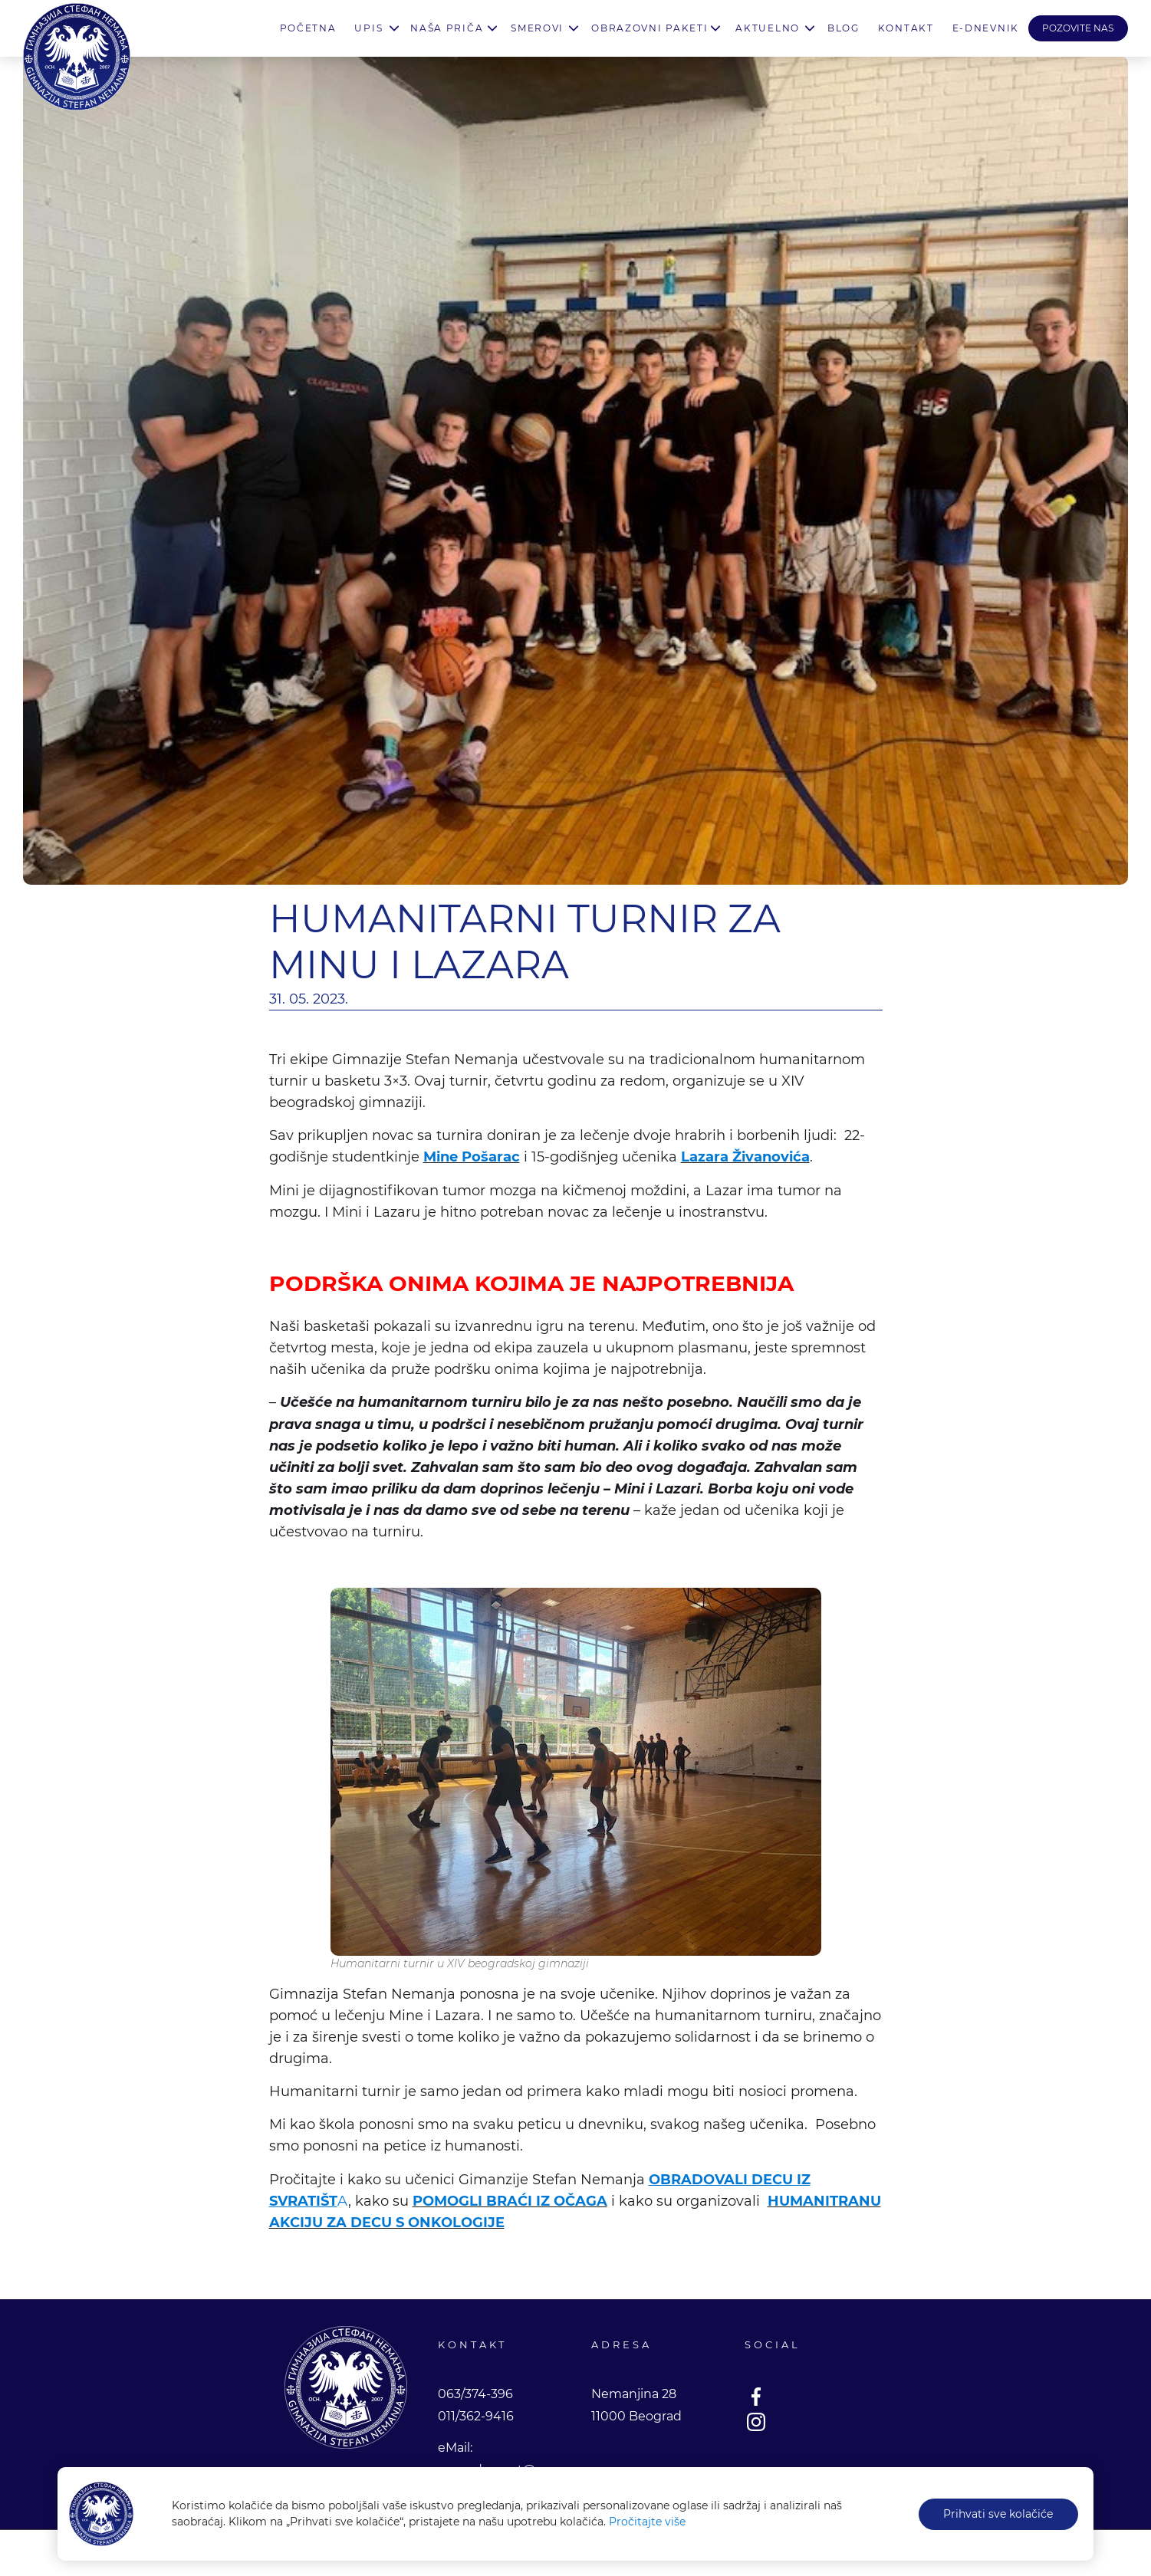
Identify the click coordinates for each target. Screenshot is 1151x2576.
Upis (368, 28)
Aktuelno (767, 28)
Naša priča (446, 28)
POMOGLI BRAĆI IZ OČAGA (510, 2201)
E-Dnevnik (985, 28)
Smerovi (537, 28)
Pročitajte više (647, 2521)
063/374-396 (475, 2394)
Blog (843, 28)
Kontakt (906, 28)
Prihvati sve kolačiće (998, 2514)
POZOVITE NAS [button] (1077, 28)
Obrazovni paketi (649, 28)
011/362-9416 (476, 2416)
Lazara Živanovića (745, 1156)
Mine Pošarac (471, 1156)
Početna (308, 28)
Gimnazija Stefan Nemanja (76, 56)
